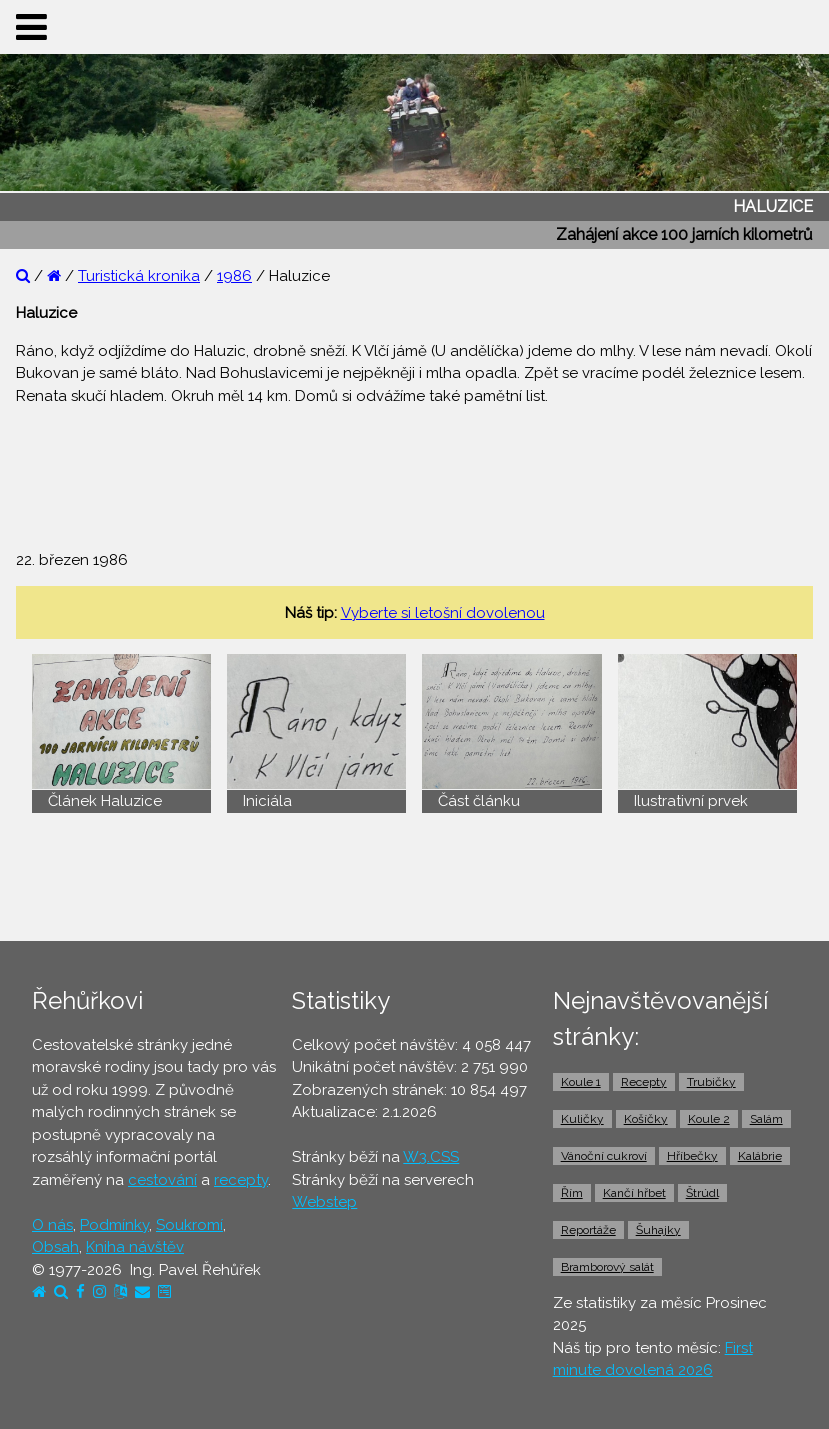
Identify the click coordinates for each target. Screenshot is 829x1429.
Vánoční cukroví (604, 1156)
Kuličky (582, 1119)
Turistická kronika (139, 276)
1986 (234, 276)
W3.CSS (431, 1157)
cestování (162, 1180)
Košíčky (646, 1119)
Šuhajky (658, 1230)
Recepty (644, 1082)
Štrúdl (702, 1193)
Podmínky (114, 1225)
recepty (241, 1180)
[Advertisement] (415, 467)
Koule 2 (709, 1119)
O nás (52, 1225)
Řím (572, 1193)
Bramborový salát (607, 1267)
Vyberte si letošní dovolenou (443, 613)
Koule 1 (581, 1082)
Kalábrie (760, 1156)
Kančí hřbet (634, 1193)
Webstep (324, 1202)
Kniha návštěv (135, 1247)
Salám (766, 1119)
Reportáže (588, 1230)
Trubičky (711, 1082)
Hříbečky (692, 1156)
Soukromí (189, 1225)
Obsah (55, 1247)
